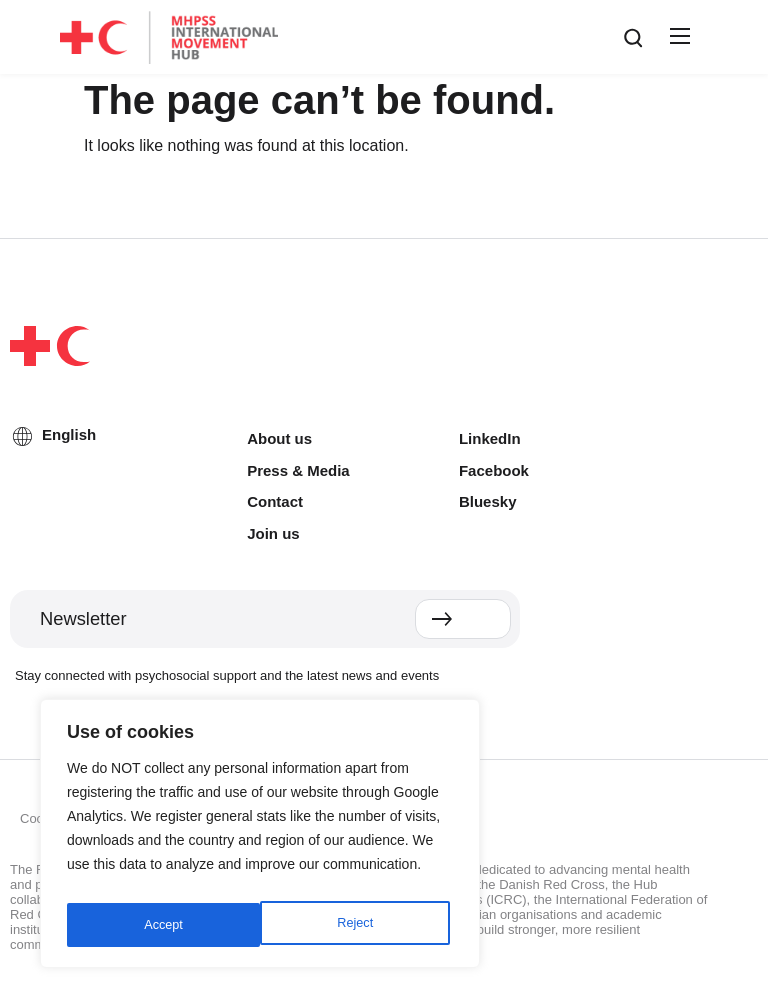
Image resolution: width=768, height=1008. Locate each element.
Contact (275, 501)
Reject (161, 925)
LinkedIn (490, 438)
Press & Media (298, 470)
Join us (273, 533)
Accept (357, 925)
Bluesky (488, 501)
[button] (677, 37)
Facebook (494, 470)
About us (279, 438)
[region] (260, 839)
